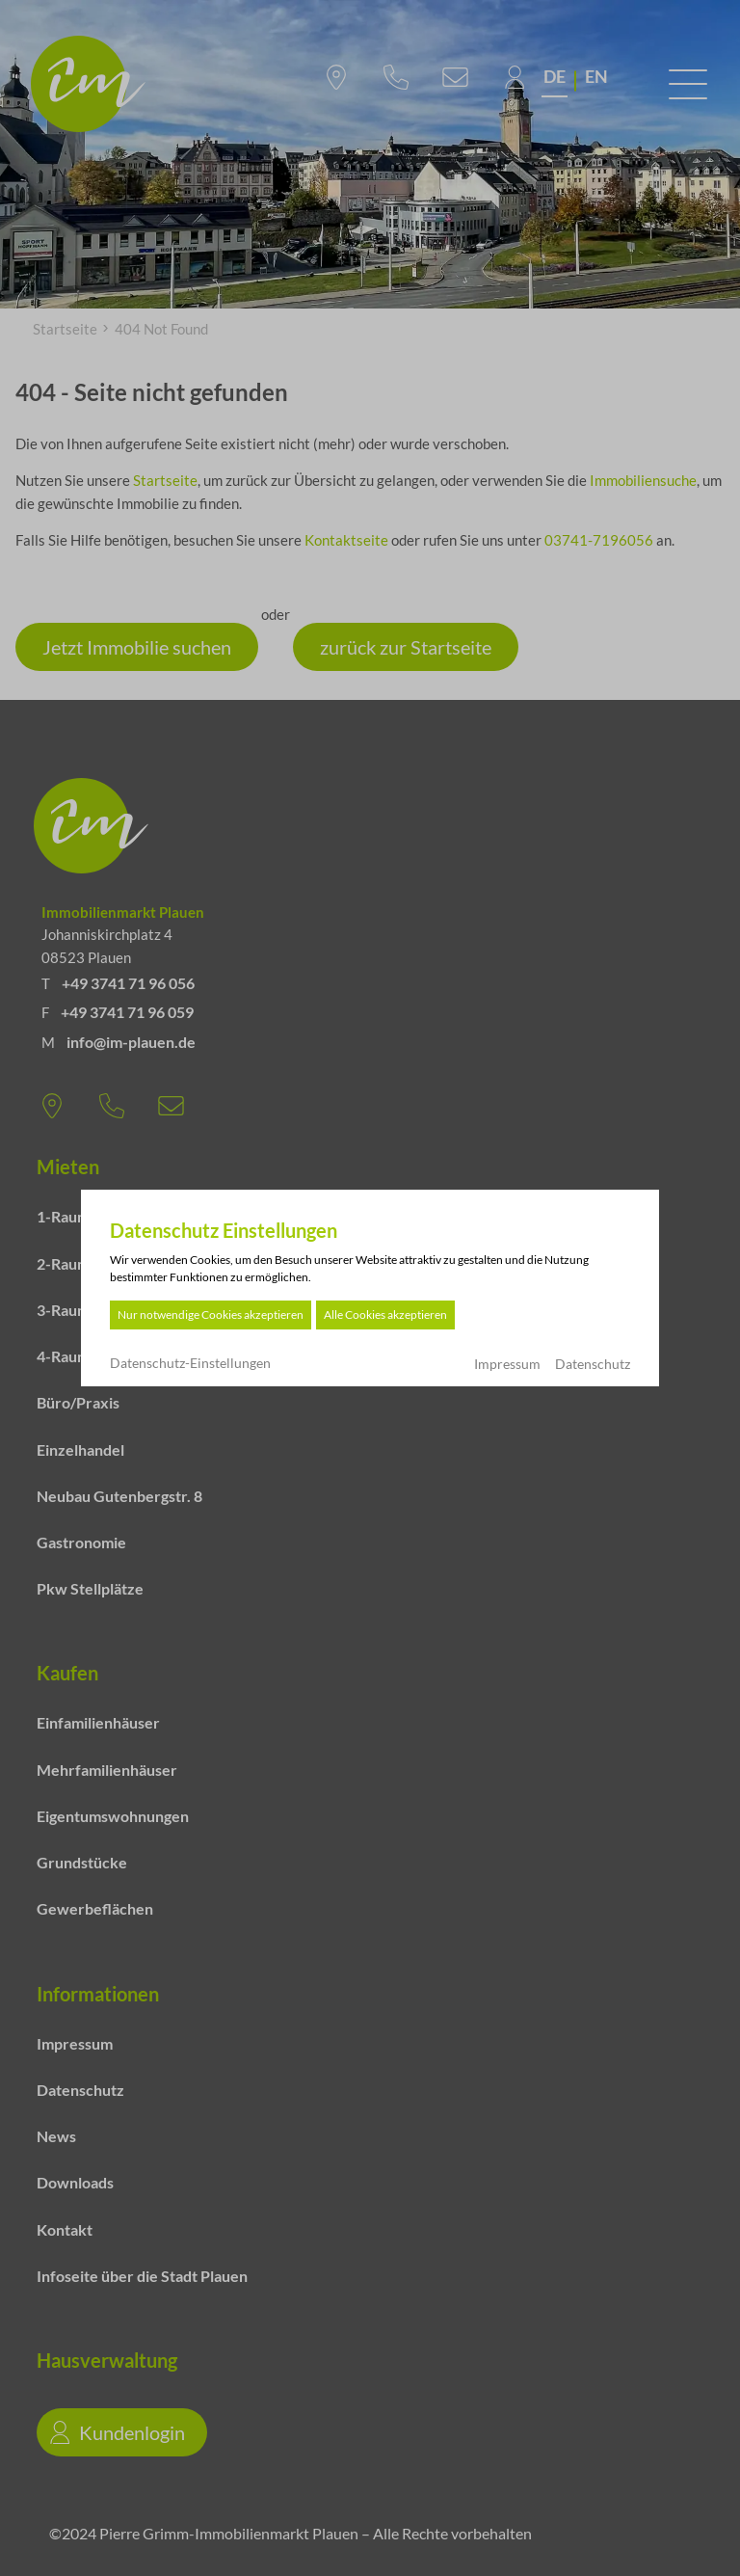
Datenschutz (592, 1363)
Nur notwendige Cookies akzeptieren (211, 1314)
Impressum (507, 1363)
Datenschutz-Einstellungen (190, 1363)
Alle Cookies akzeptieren (385, 1314)
